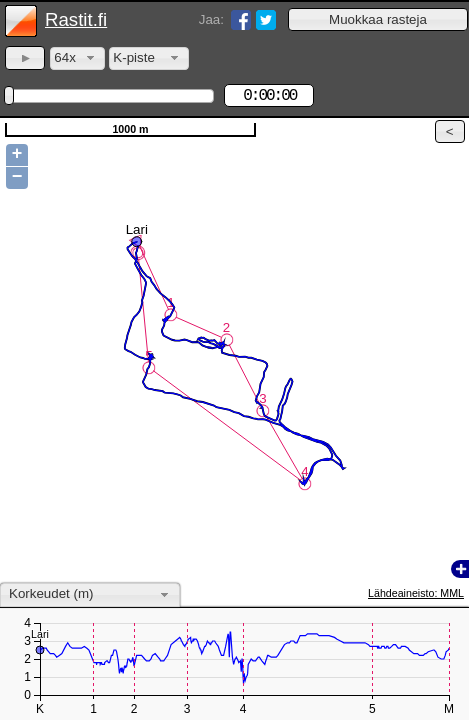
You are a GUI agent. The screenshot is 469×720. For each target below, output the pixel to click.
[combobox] (77, 58)
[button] (378, 19)
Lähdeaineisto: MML (416, 593)
